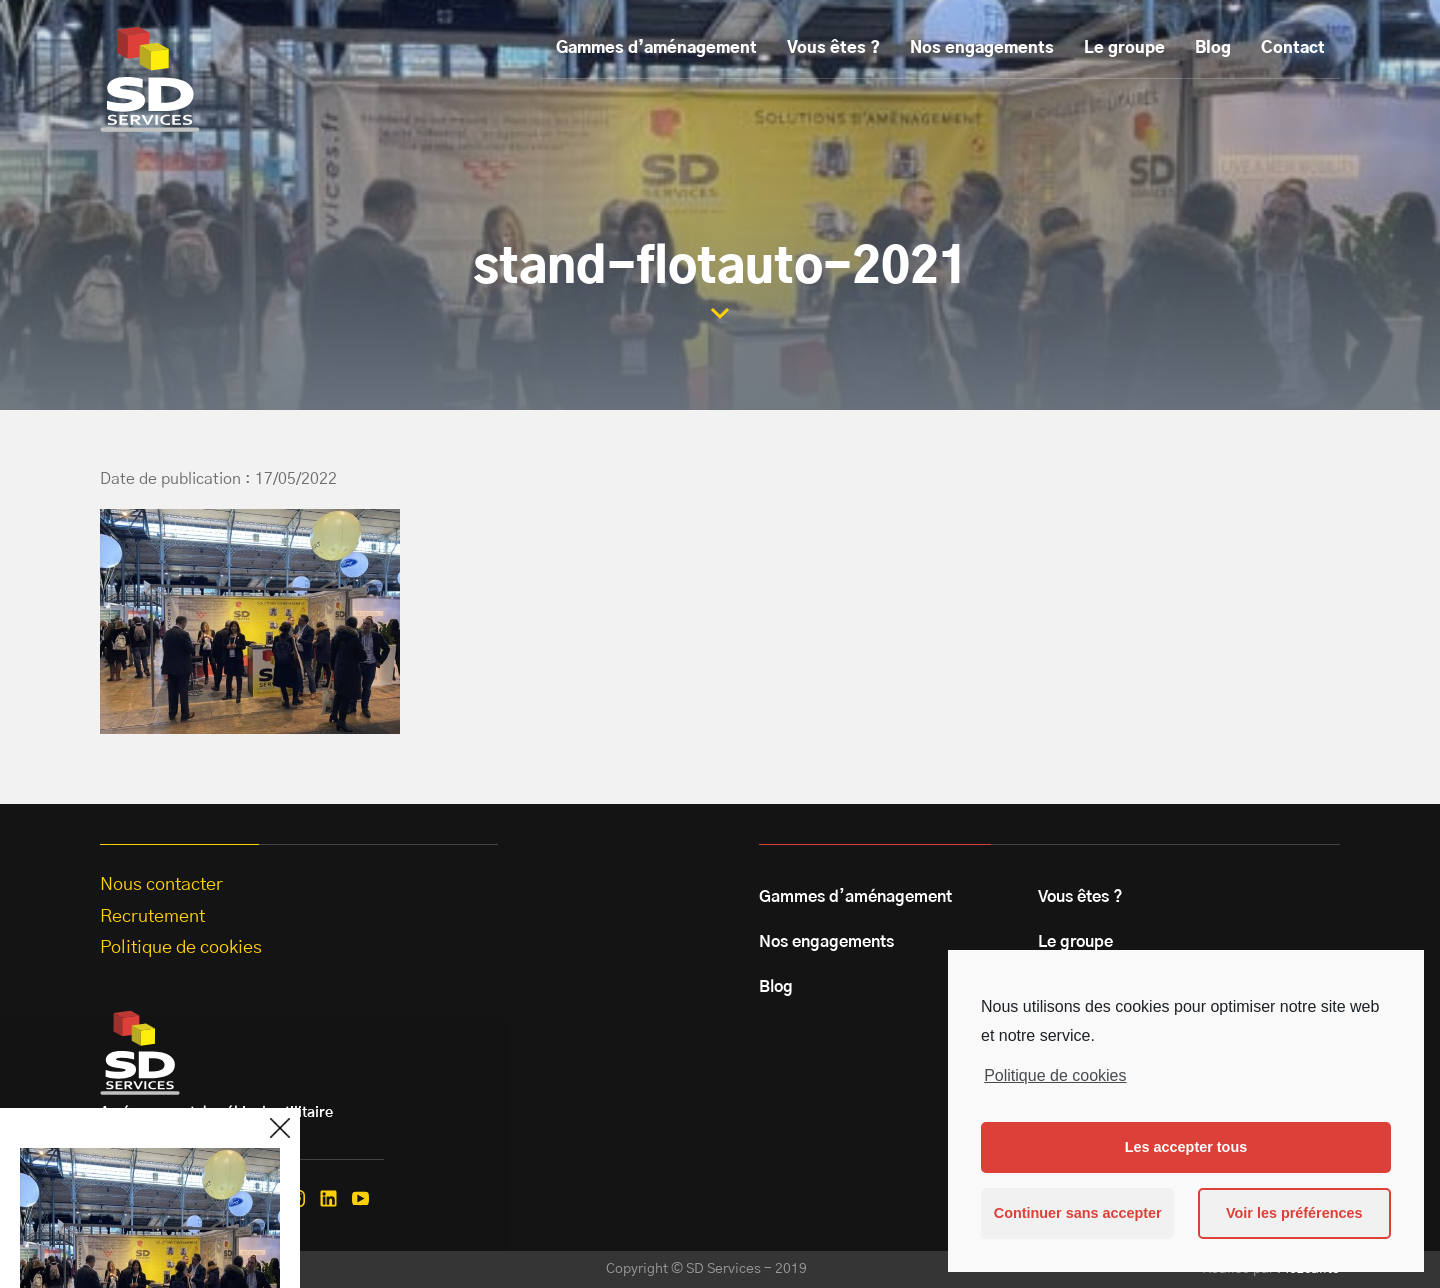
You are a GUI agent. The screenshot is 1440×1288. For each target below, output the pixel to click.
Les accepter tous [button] (1186, 1147)
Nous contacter (161, 885)
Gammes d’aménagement (656, 48)
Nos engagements (982, 48)
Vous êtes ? (833, 48)
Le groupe (1124, 48)
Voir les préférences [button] (1294, 1213)
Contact (1293, 48)
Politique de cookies (1055, 1075)
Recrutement (152, 917)
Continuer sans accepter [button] (1078, 1213)
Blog (1213, 48)
